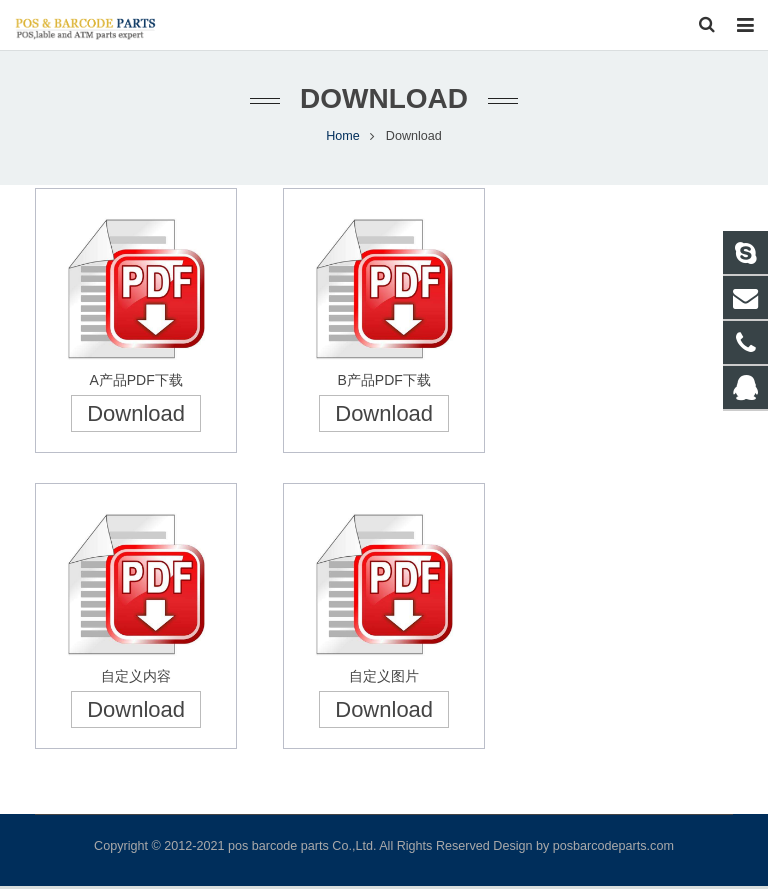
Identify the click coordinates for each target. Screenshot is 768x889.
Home (343, 140)
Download (136, 417)
